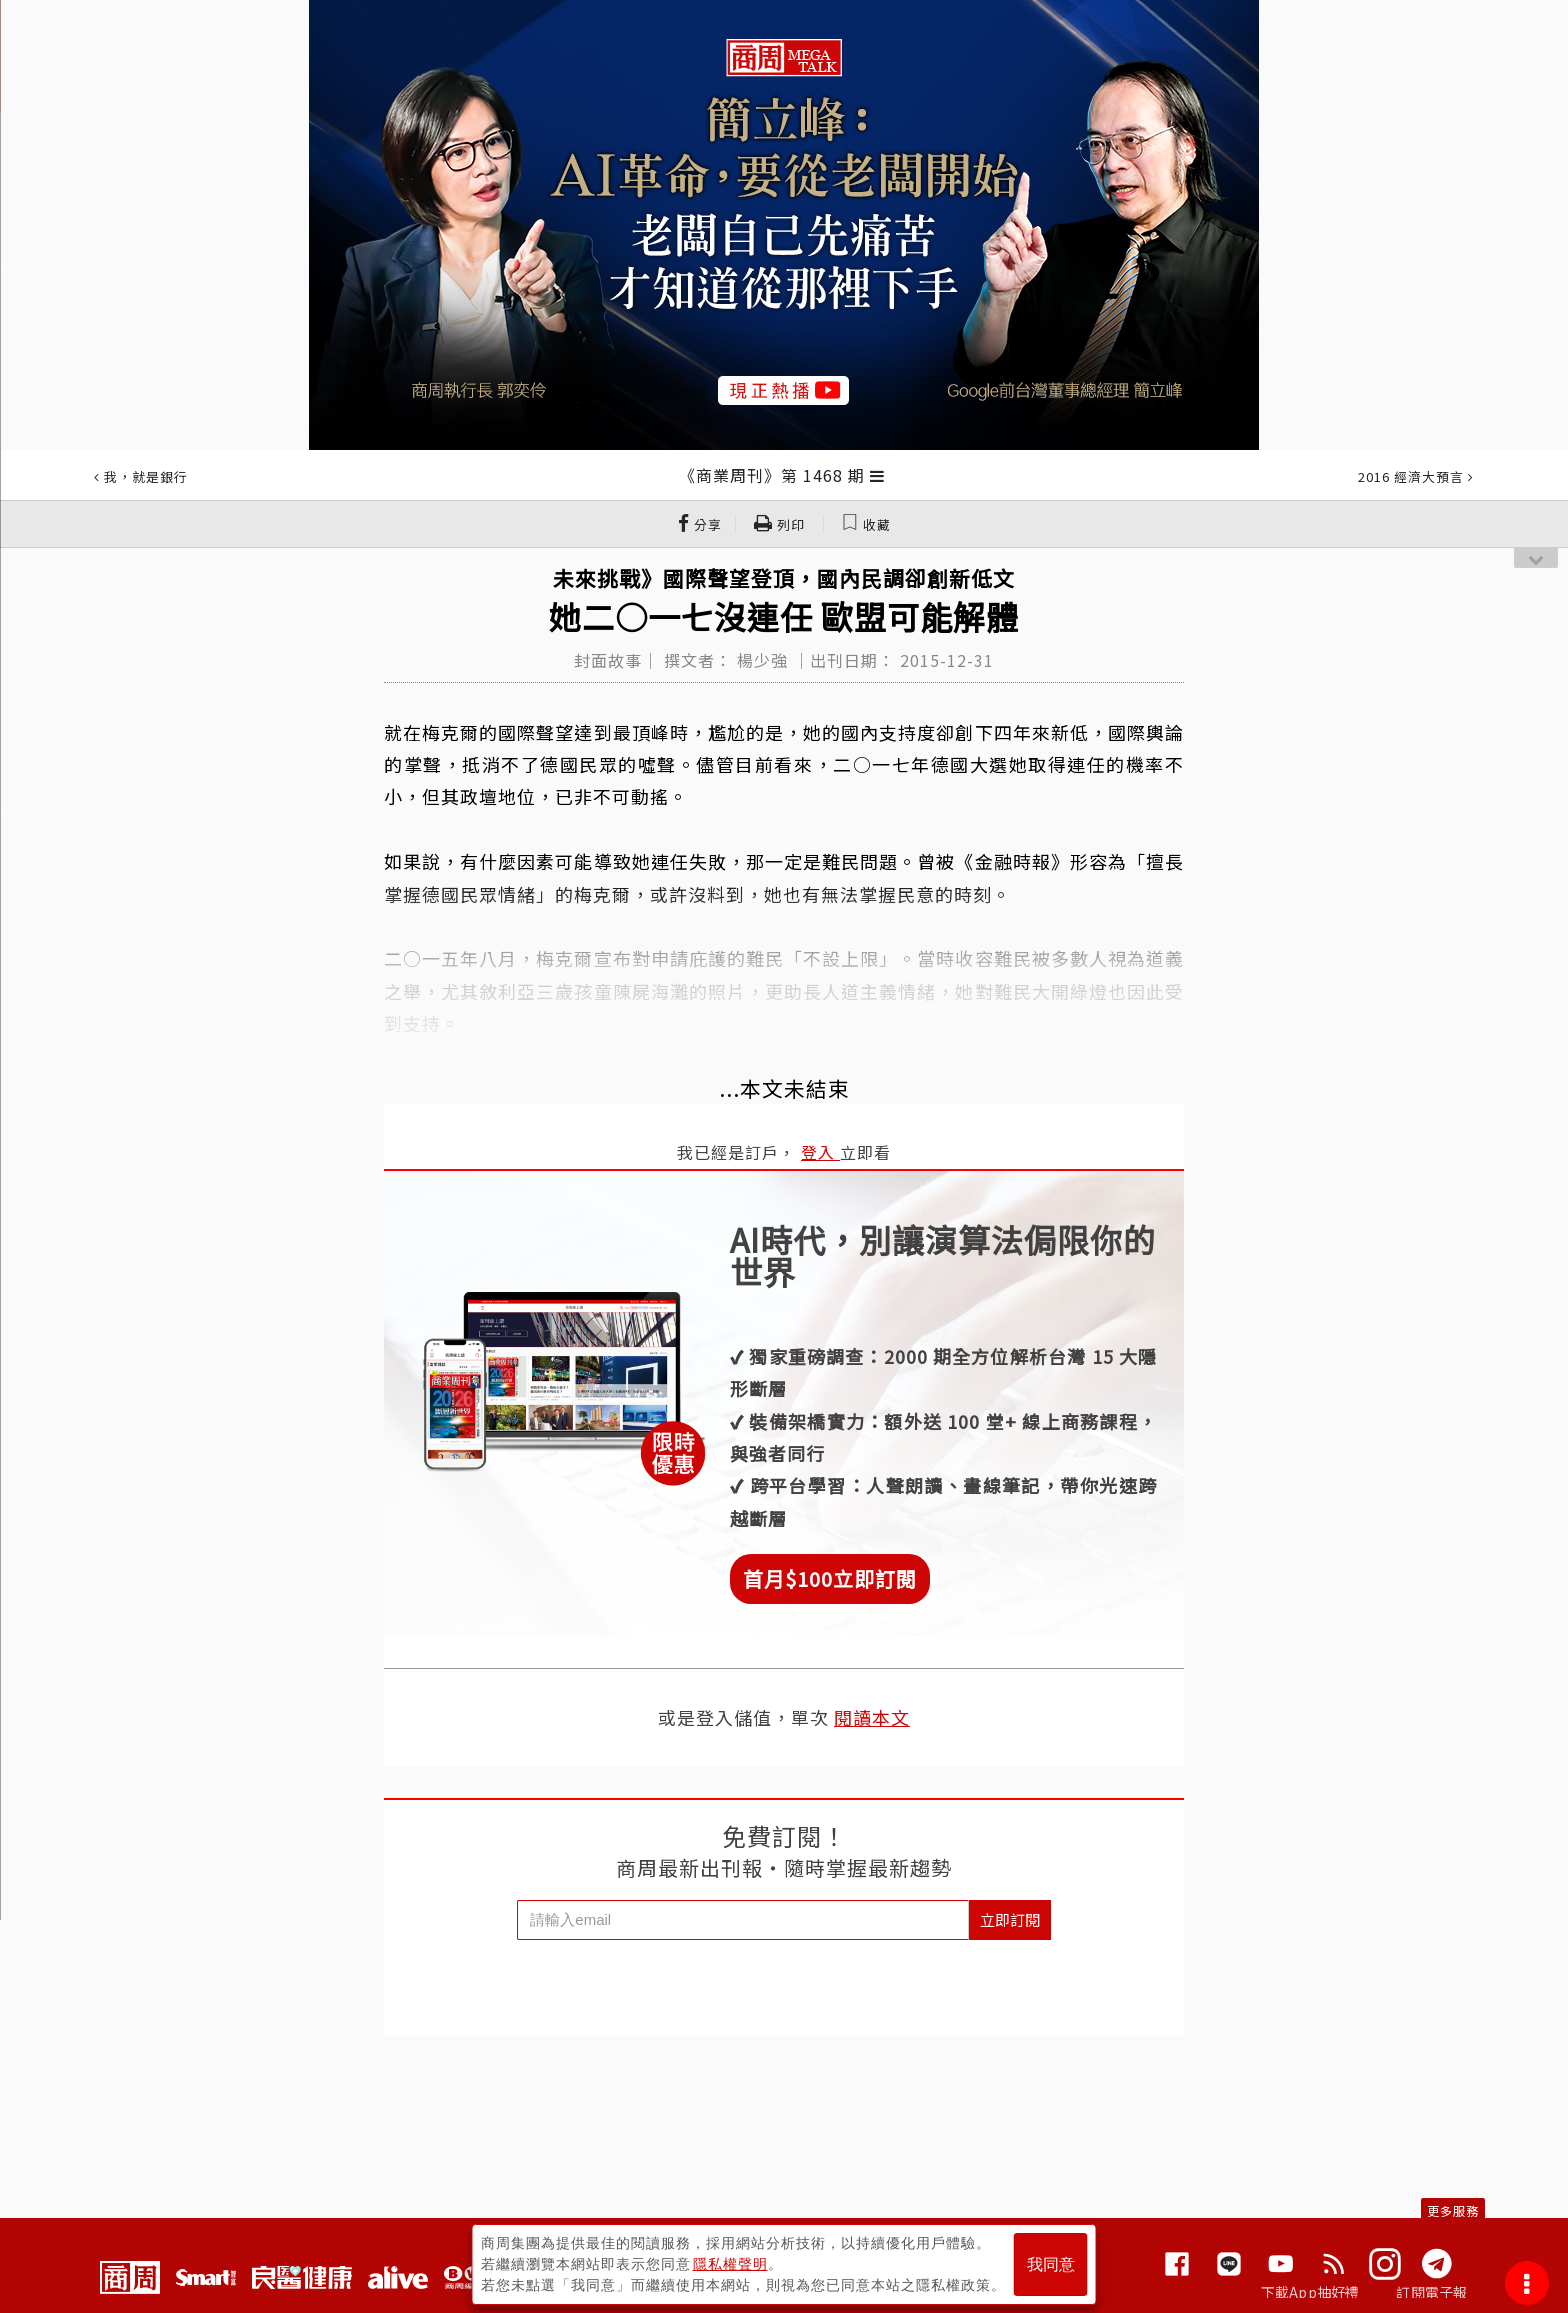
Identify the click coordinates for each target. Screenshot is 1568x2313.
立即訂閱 (1010, 1919)
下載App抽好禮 (1310, 2292)
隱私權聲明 (730, 2264)
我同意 (1051, 2264)
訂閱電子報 (1431, 2292)
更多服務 (1453, 2210)
